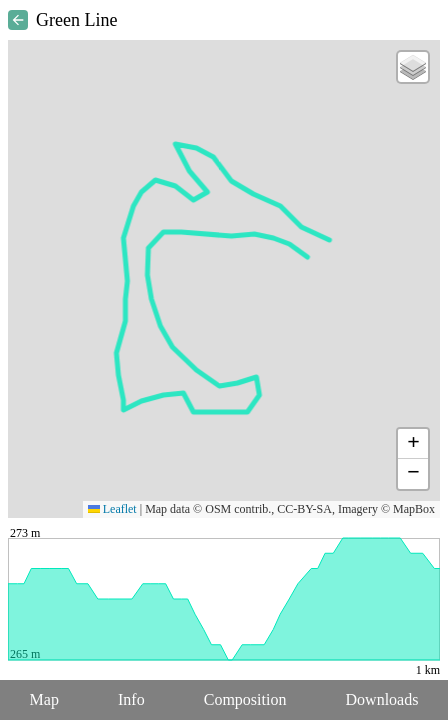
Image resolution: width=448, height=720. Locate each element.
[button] (413, 67)
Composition (245, 699)
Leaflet (112, 509)
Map (44, 699)
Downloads (382, 699)
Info (131, 699)
